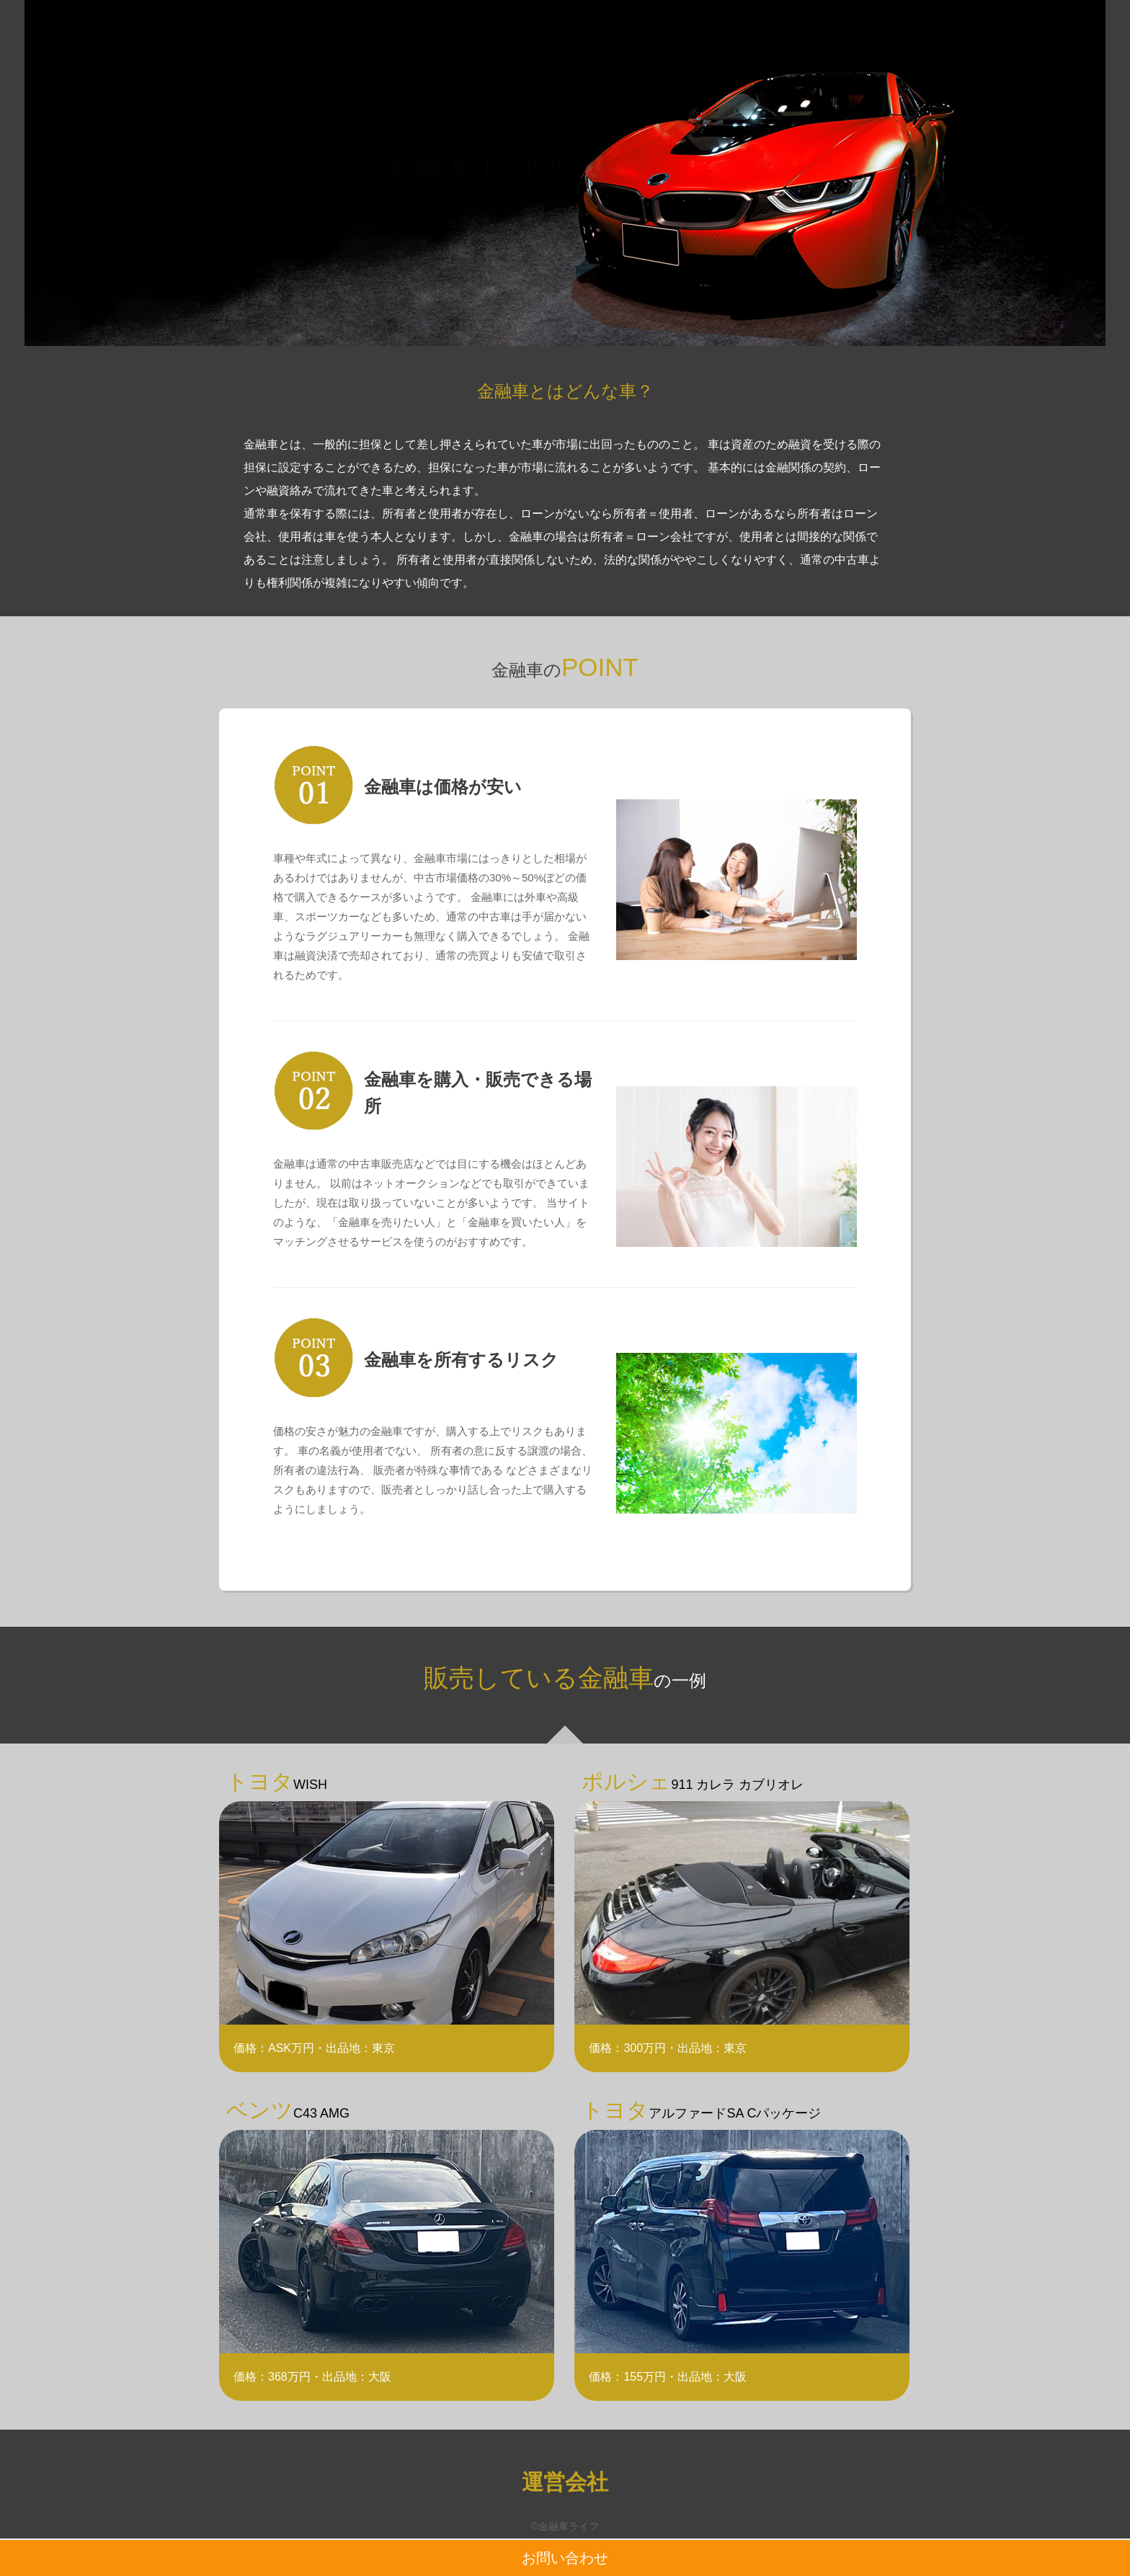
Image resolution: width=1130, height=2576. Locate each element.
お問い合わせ (565, 2558)
